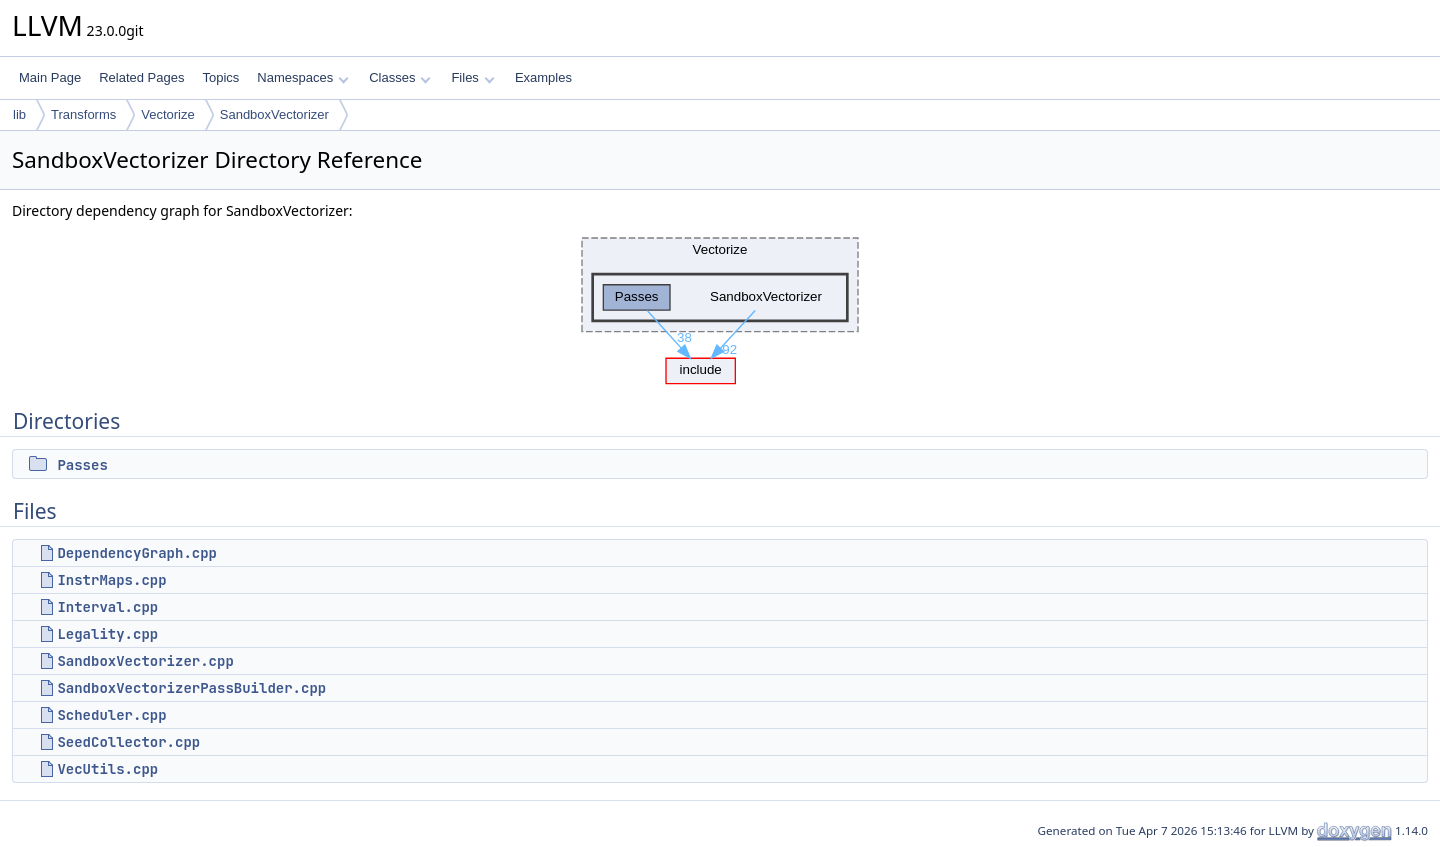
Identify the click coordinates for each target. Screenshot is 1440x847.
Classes (400, 77)
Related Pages (141, 77)
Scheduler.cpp (111, 715)
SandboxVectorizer (274, 114)
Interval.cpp (107, 607)
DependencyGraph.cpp (137, 553)
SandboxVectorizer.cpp (145, 661)
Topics (220, 77)
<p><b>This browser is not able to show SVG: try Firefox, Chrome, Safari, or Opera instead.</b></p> (720, 305)
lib (19, 114)
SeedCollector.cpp (128, 742)
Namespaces (302, 77)
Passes (82, 465)
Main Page (50, 77)
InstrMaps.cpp (111, 580)
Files (472, 77)
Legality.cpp (107, 634)
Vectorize (167, 114)
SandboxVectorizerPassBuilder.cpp (191, 688)
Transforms (83, 114)
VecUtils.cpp (107, 769)
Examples (543, 77)
